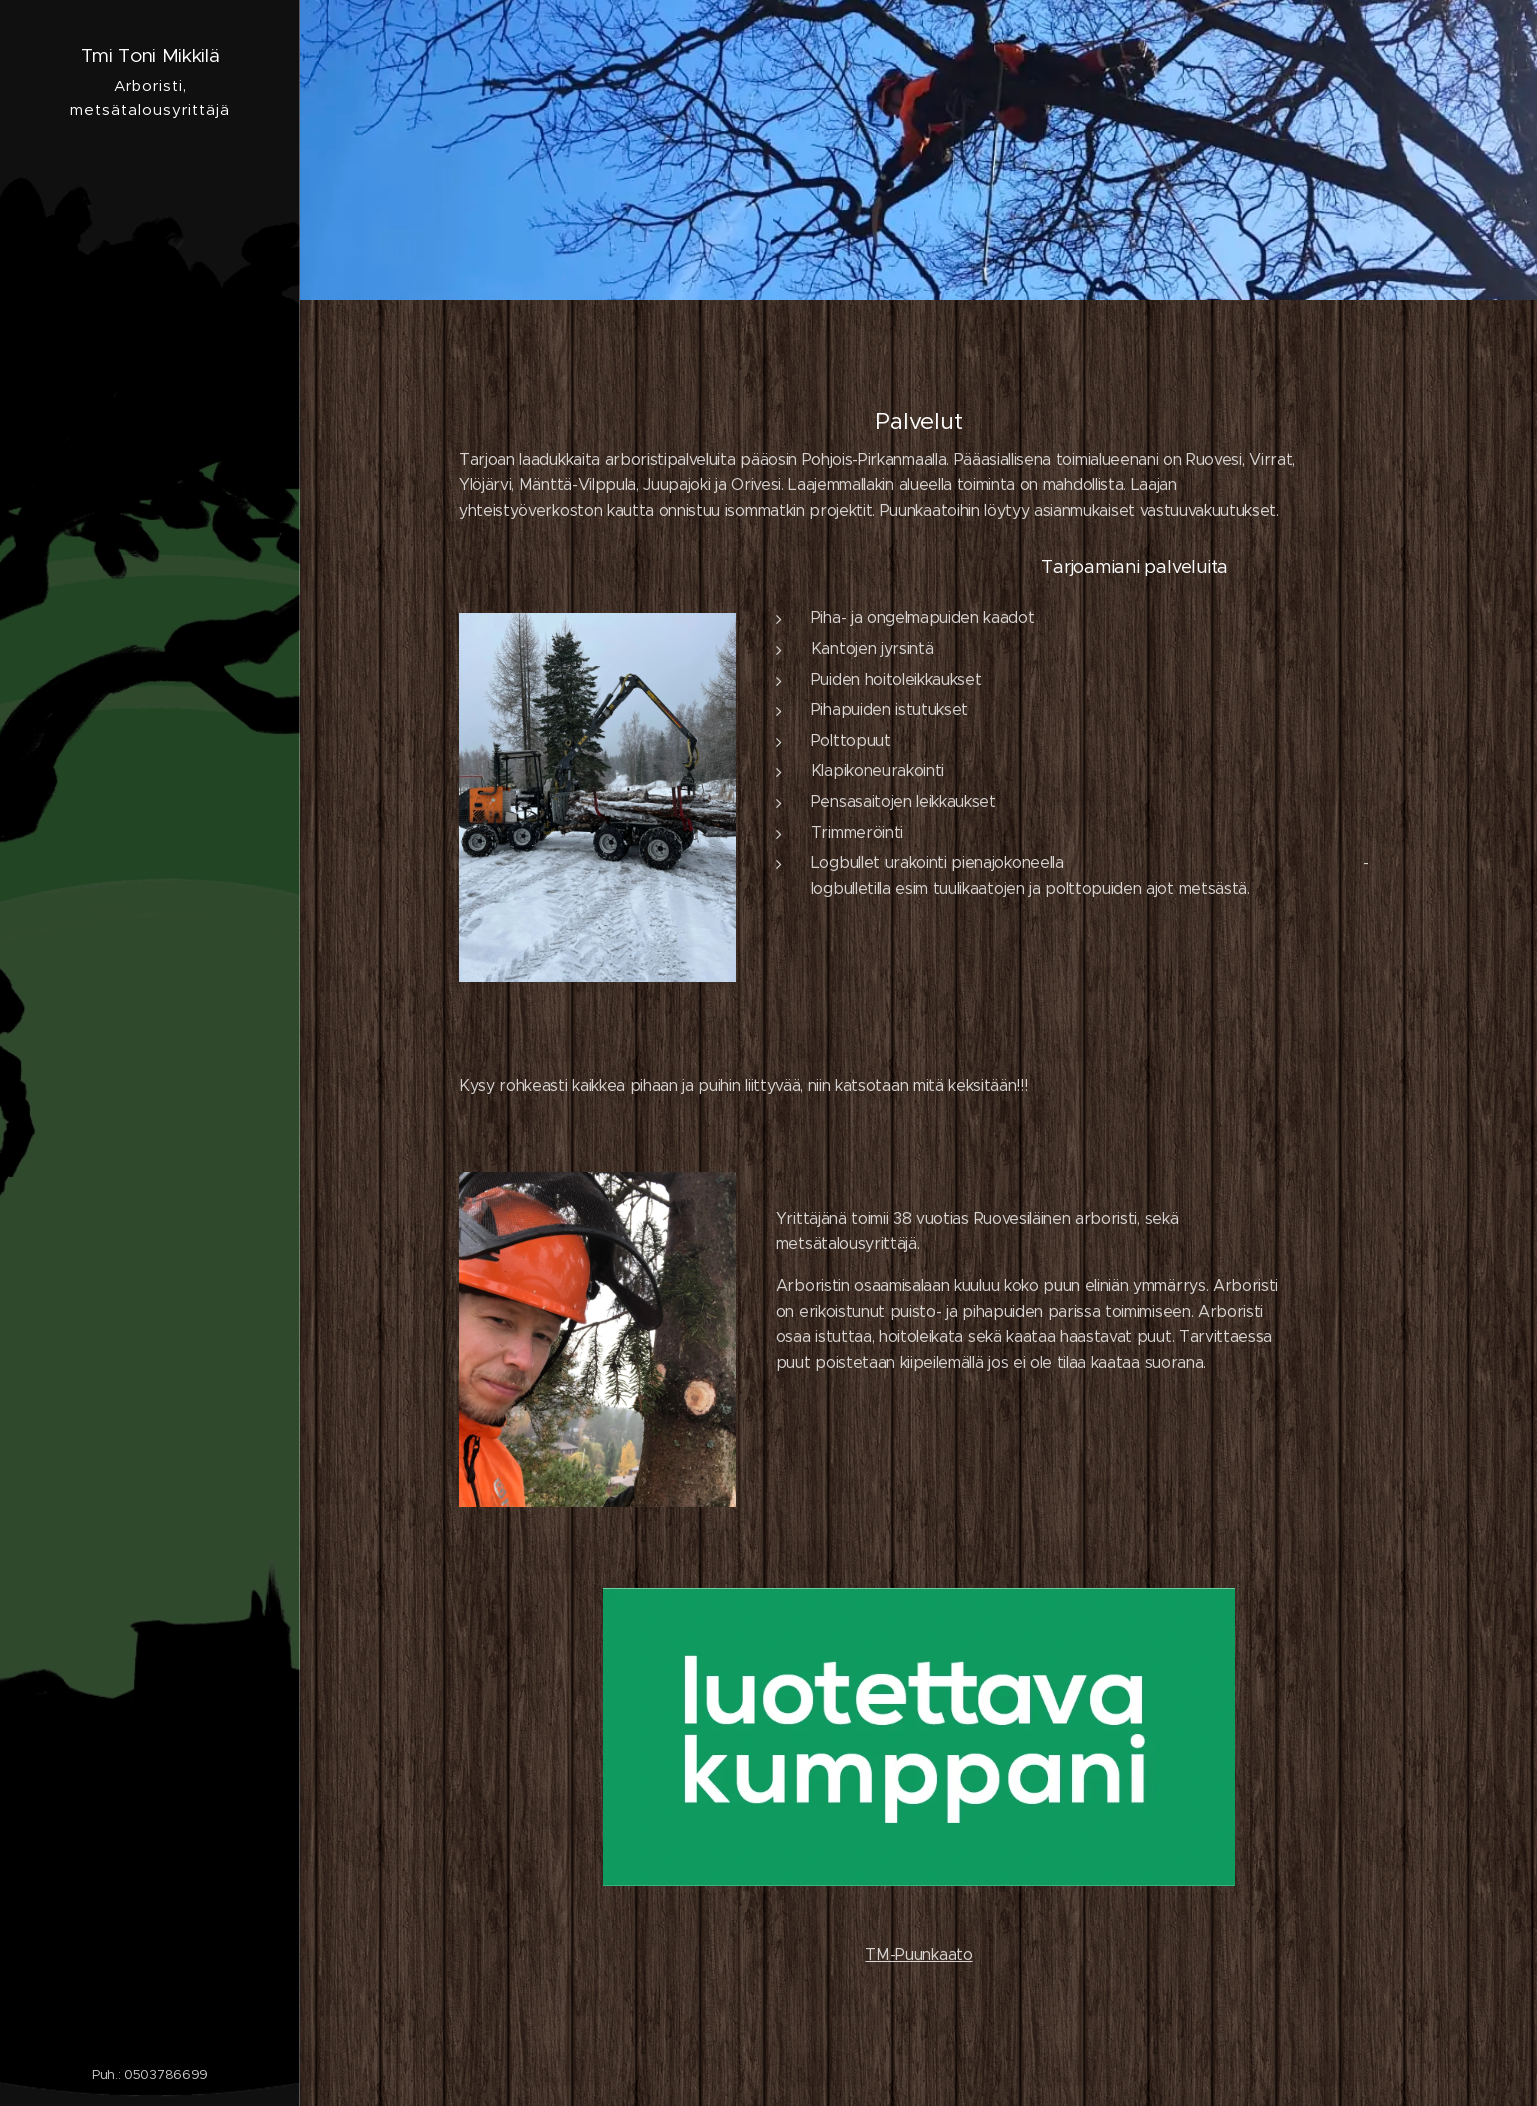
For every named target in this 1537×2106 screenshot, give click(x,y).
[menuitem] (150, 1027)
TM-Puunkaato (918, 1954)
